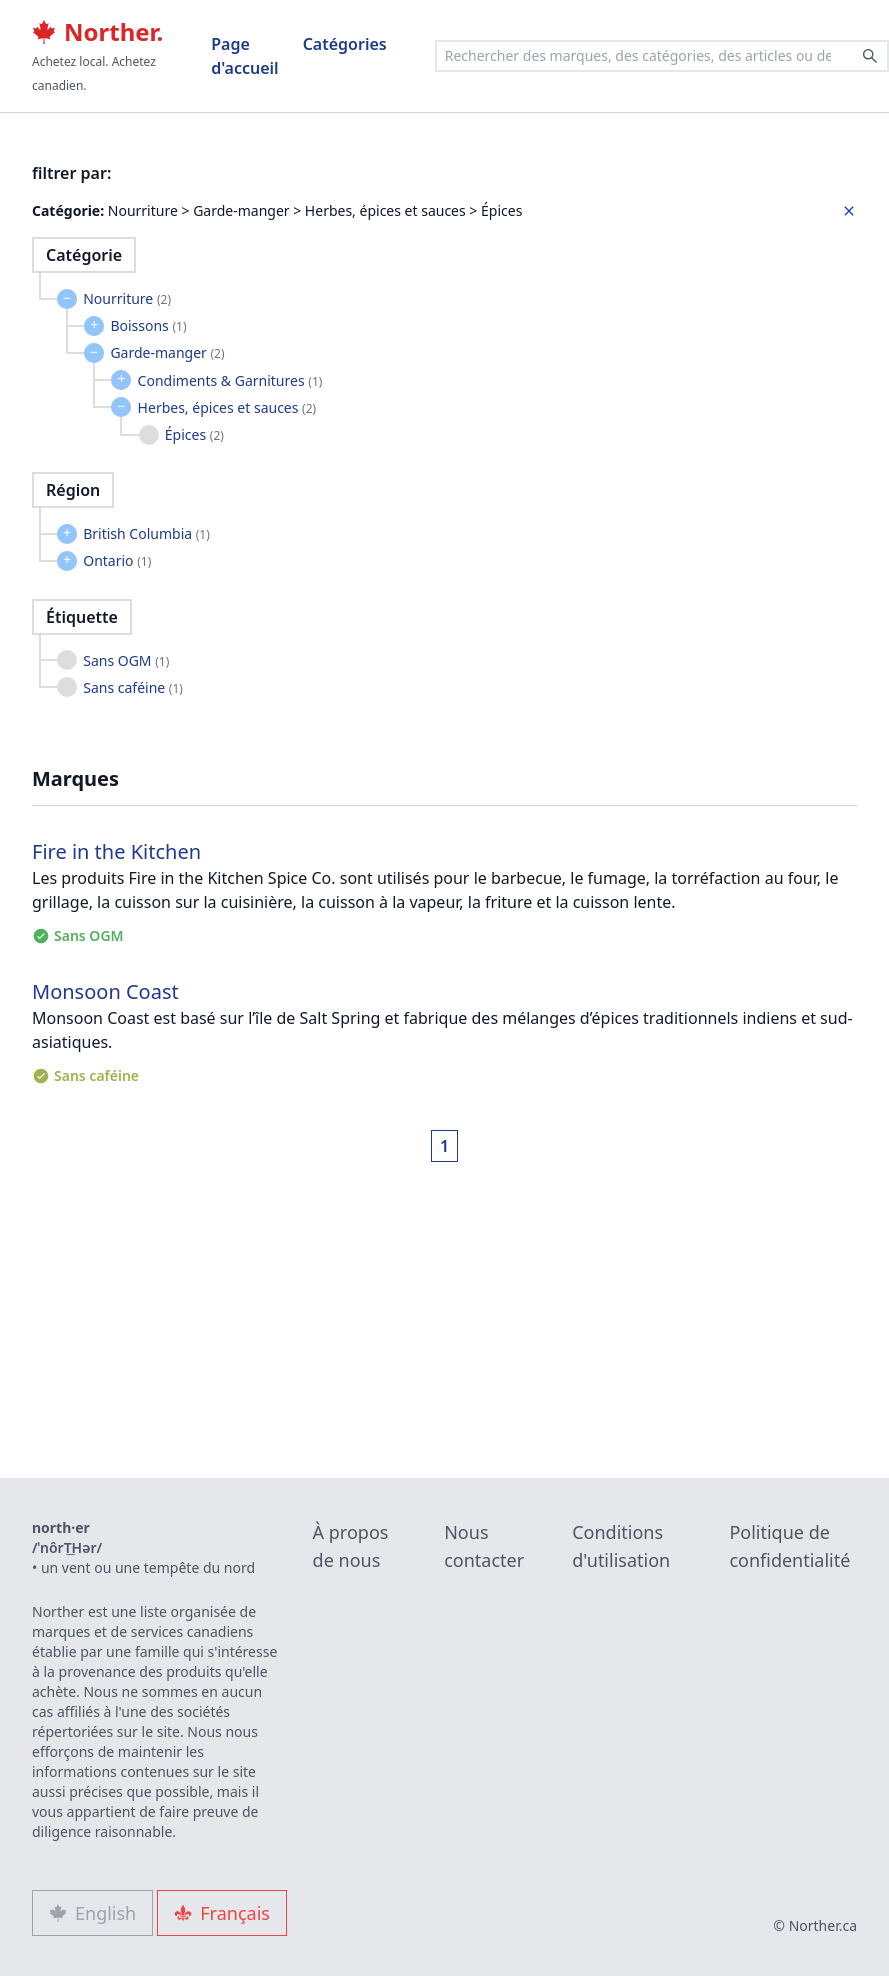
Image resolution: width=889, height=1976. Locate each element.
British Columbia (146, 533)
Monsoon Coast (105, 991)
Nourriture (127, 298)
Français (222, 1913)
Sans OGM (126, 660)
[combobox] (662, 56)
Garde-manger (167, 352)
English (92, 1913)
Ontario (117, 560)
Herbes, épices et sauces (227, 407)
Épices (194, 434)
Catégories (345, 44)
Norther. (97, 32)
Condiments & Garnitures (230, 380)
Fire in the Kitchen (116, 851)
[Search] (870, 56)
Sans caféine (133, 687)
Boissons (148, 325)
